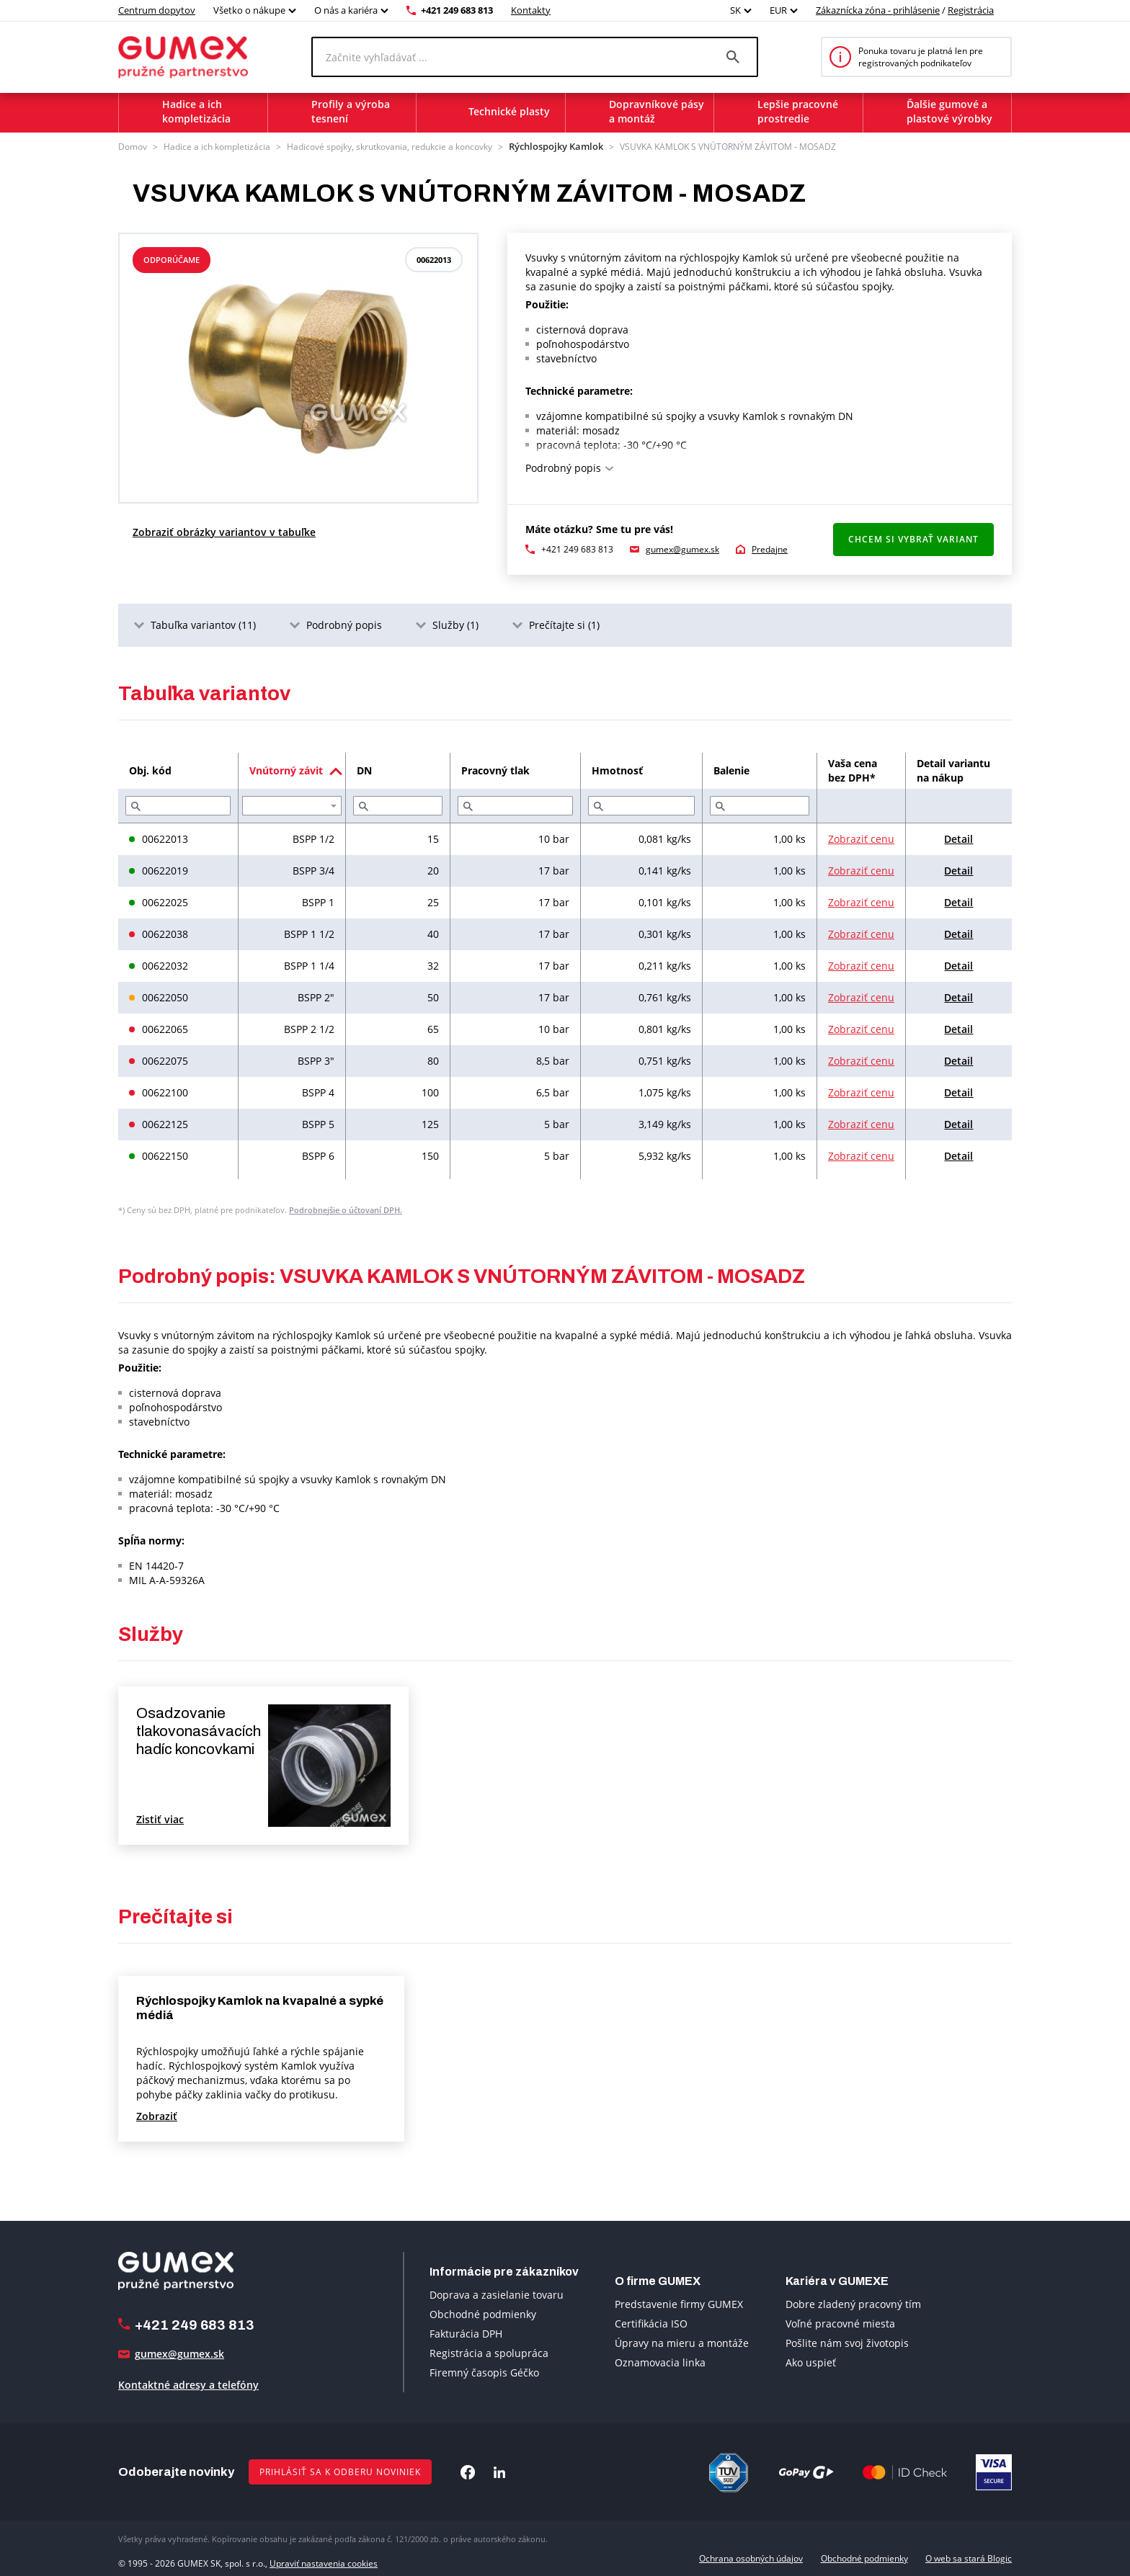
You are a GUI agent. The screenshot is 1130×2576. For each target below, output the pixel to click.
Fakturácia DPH (466, 2332)
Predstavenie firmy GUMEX (679, 2302)
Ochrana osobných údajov (751, 2557)
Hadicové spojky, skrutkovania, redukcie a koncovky (389, 146)
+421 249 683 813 (457, 10)
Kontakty (531, 10)
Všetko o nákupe (249, 10)
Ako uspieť (811, 2361)
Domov (132, 146)
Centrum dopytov (156, 10)
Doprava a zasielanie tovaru (497, 2293)
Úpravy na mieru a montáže (682, 2341)
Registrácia (971, 10)
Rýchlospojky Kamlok (550, 146)
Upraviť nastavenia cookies (324, 2557)
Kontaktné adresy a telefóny (188, 2384)
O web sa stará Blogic (968, 2557)
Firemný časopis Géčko (484, 2371)
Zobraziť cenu (861, 837)
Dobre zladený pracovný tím (853, 2302)
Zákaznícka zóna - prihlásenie (878, 10)
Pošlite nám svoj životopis (847, 2341)
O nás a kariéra (346, 10)
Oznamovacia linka (660, 2361)
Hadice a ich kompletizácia (217, 146)
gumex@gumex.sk (682, 548)
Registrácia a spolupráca (489, 2351)
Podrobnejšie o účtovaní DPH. (345, 1208)
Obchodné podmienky (483, 2313)
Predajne (770, 548)
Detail (958, 837)
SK (735, 10)
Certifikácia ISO (651, 2322)
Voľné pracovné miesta (840, 2322)
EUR (778, 10)
